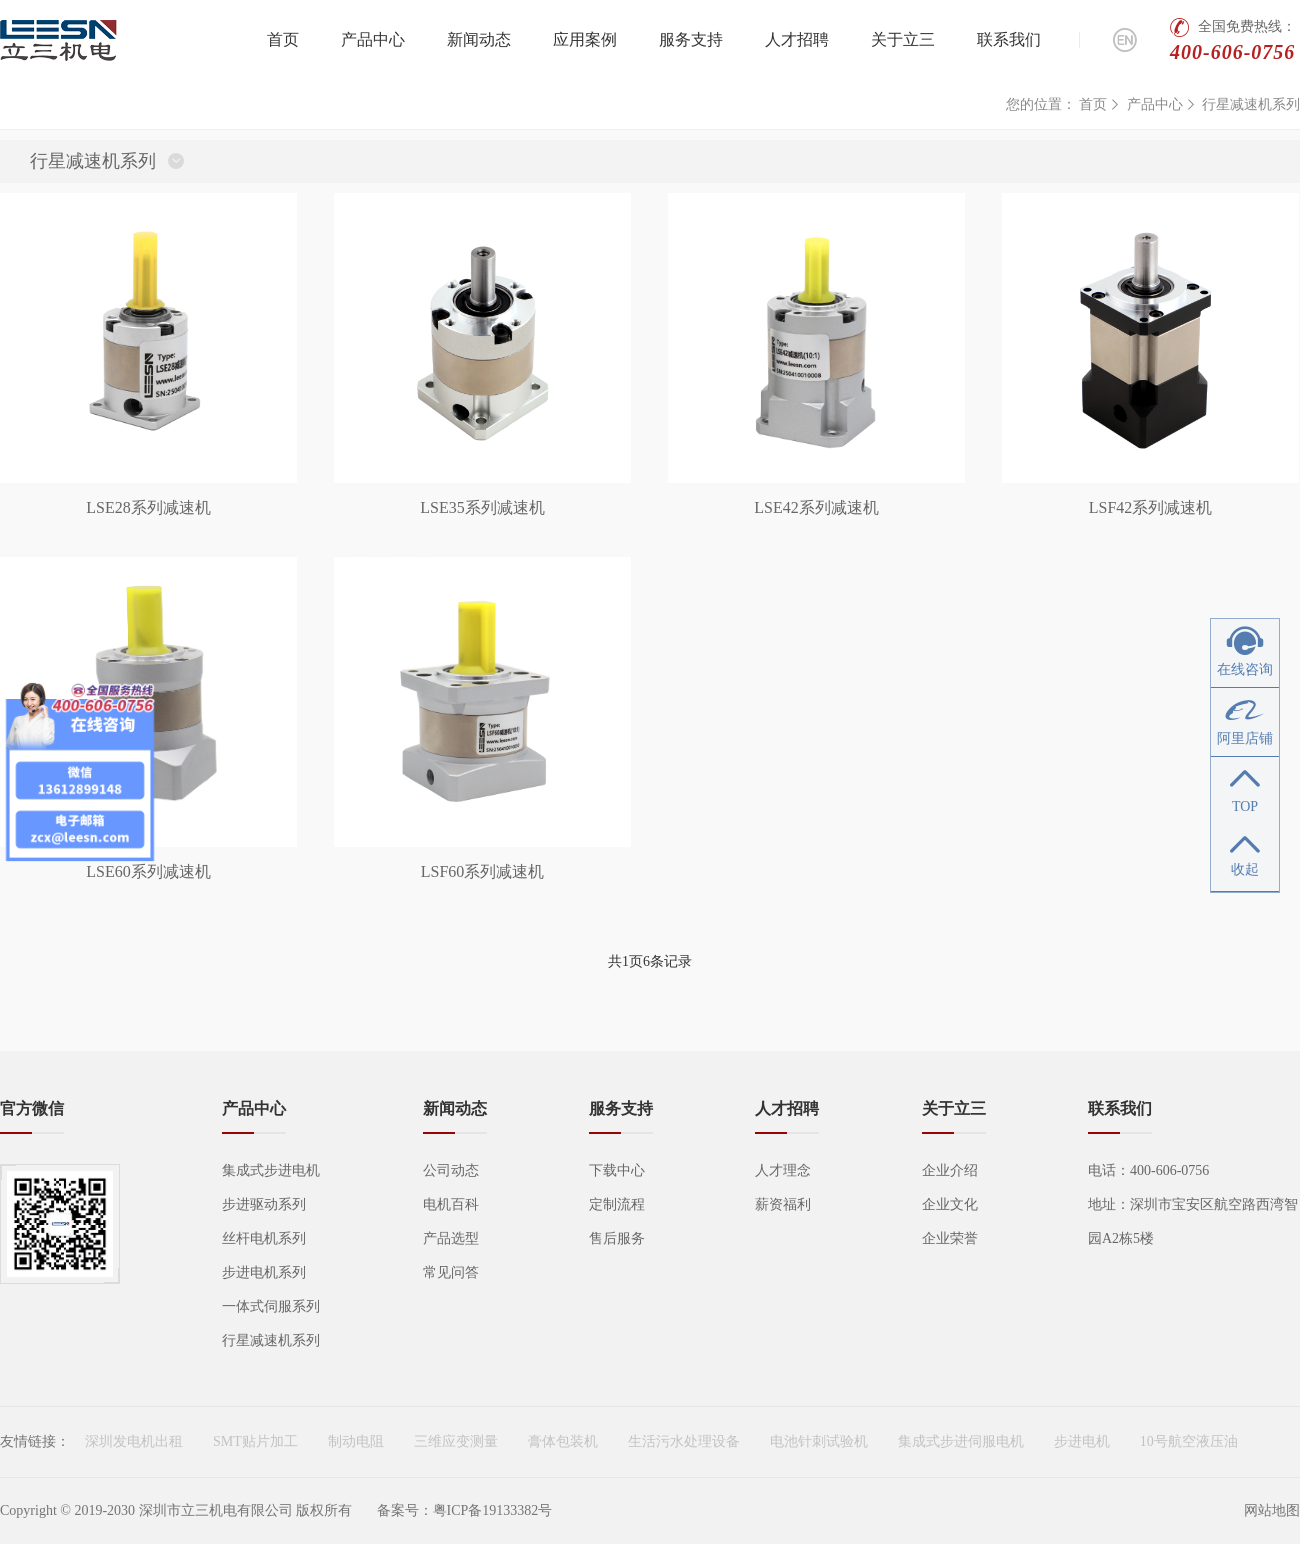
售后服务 (617, 1238)
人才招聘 (797, 39)
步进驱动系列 (264, 1204)
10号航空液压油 (1189, 1441)
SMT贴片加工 (255, 1441)
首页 (283, 39)
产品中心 (373, 39)
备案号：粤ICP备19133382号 (465, 1510)
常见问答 (451, 1272)
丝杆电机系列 (264, 1238)
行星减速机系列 (1251, 104)
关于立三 (903, 39)
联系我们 (1009, 39)
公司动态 (451, 1170)
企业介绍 (950, 1170)
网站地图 (1272, 1510)
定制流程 (617, 1204)
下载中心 (617, 1170)
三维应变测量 (456, 1441)
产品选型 (451, 1238)
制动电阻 (356, 1441)
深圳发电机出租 (134, 1441)
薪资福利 (783, 1204)
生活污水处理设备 (684, 1441)
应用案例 (585, 39)
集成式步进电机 (271, 1170)
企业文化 (950, 1204)
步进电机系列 (264, 1272)
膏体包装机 (563, 1441)
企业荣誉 (950, 1238)
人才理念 (783, 1170)
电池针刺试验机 (819, 1441)
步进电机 (1082, 1441)
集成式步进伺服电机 (961, 1441)
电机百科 (451, 1204)
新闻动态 (479, 39)
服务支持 (691, 39)
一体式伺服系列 (271, 1306)
